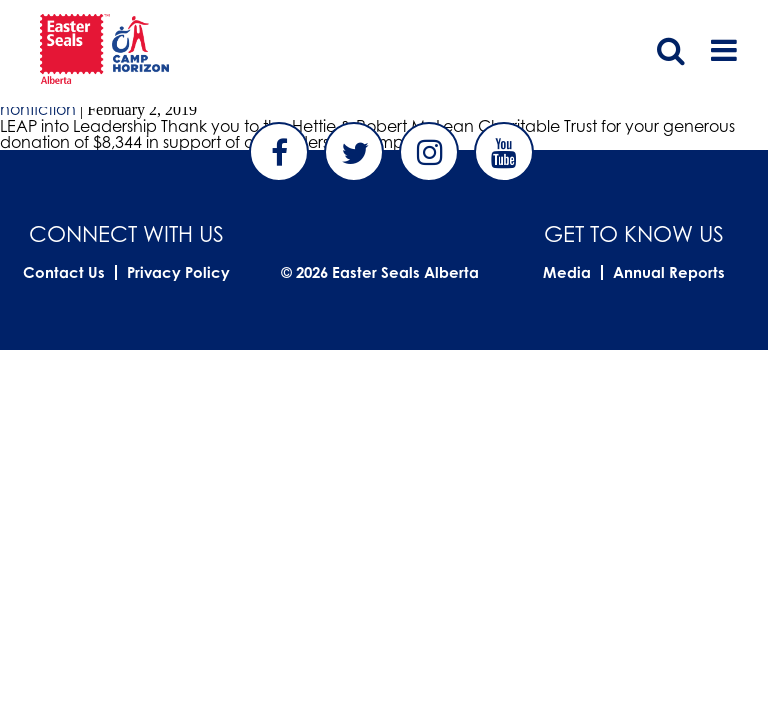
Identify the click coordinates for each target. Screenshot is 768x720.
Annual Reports (669, 272)
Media (567, 272)
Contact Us (64, 272)
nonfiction (38, 109)
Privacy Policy (178, 272)
